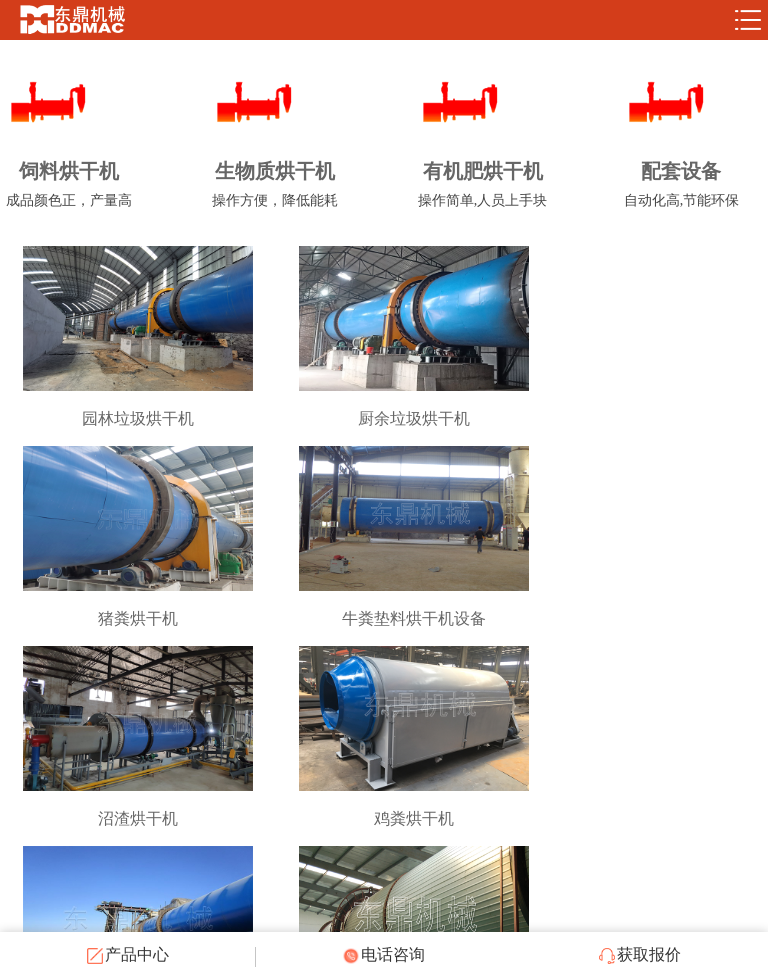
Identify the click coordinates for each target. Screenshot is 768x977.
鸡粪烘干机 (640, 618)
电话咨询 (384, 955)
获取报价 (640, 955)
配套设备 (682, 188)
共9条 (366, 889)
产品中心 (128, 955)
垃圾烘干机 (640, 818)
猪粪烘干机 (640, 418)
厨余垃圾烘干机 (384, 418)
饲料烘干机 (69, 188)
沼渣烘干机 (384, 618)
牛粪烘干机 (128, 818)
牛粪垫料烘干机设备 (128, 618)
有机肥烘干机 (483, 188)
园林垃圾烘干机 (128, 418)
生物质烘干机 (275, 188)
